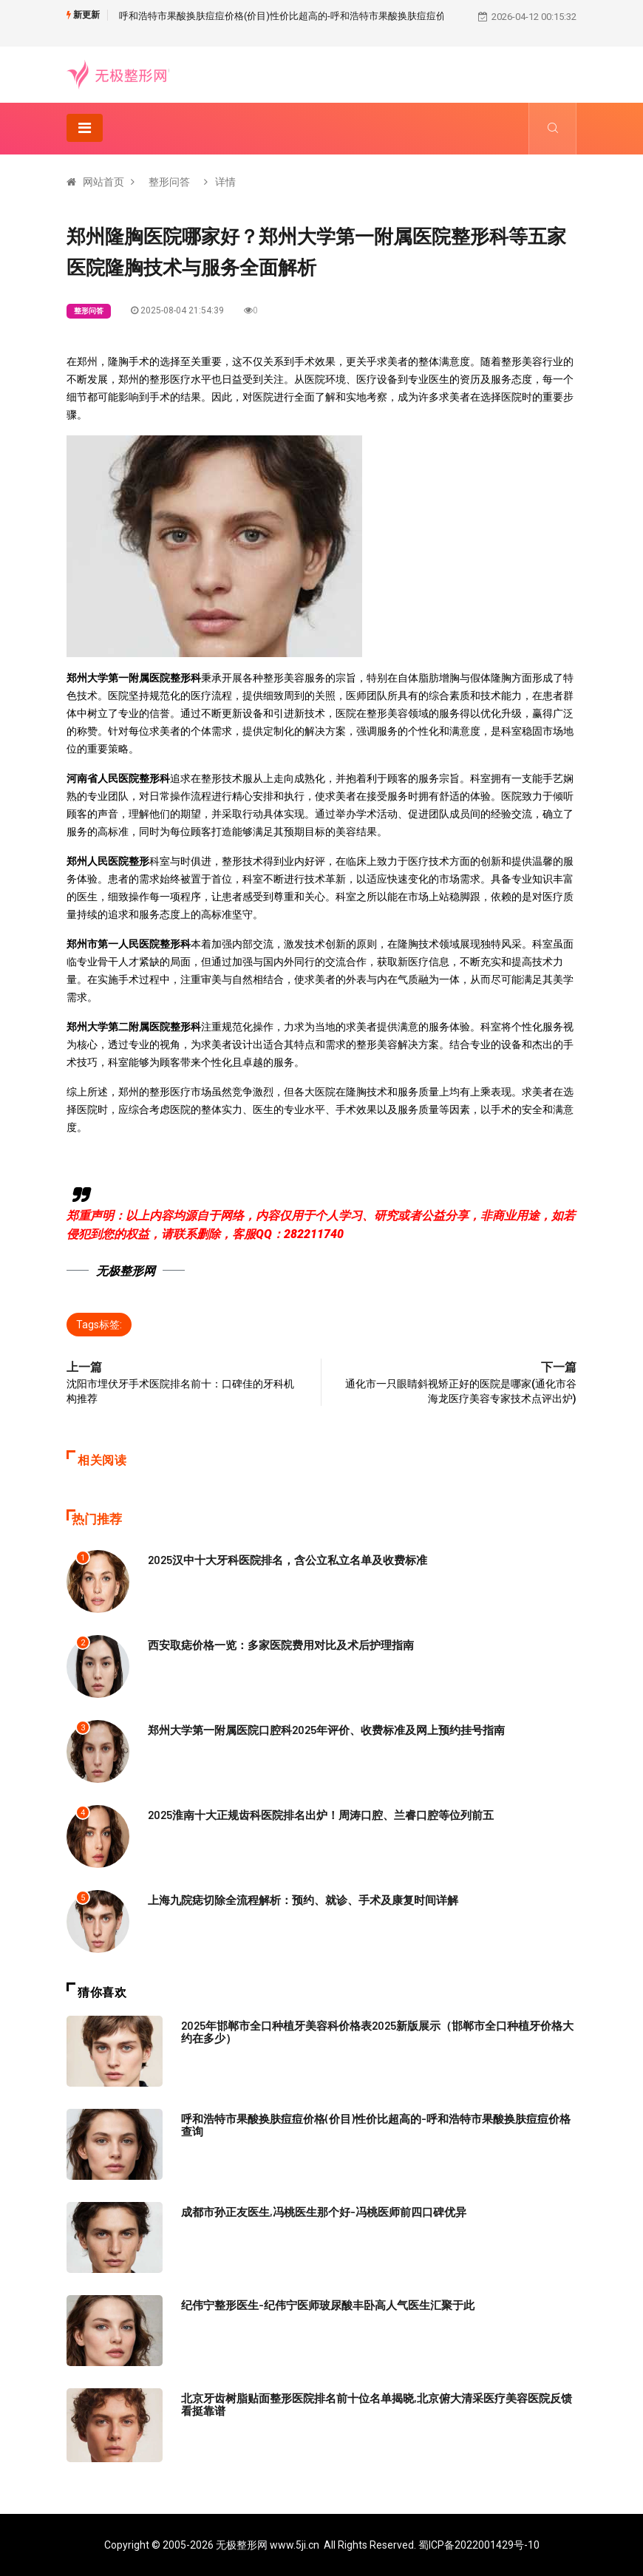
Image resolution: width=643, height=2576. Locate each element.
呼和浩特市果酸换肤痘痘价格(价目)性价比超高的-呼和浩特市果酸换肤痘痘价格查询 (296, 15)
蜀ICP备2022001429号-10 (479, 2545)
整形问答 (169, 182)
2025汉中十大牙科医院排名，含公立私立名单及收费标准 (287, 1559)
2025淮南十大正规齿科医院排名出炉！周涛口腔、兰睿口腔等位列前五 (321, 1814)
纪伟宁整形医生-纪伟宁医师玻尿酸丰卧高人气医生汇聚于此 (327, 2304)
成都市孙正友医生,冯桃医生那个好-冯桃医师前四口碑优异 (323, 2211)
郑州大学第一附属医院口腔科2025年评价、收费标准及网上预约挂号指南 (326, 1729)
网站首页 (103, 182)
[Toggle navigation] (85, 128)
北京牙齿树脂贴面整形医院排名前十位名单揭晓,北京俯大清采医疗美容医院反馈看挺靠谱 (376, 2404)
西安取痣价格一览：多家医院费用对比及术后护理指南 (281, 1644)
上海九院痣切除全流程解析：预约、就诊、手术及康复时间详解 (303, 1899)
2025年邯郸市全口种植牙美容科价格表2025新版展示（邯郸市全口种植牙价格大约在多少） (377, 2032)
